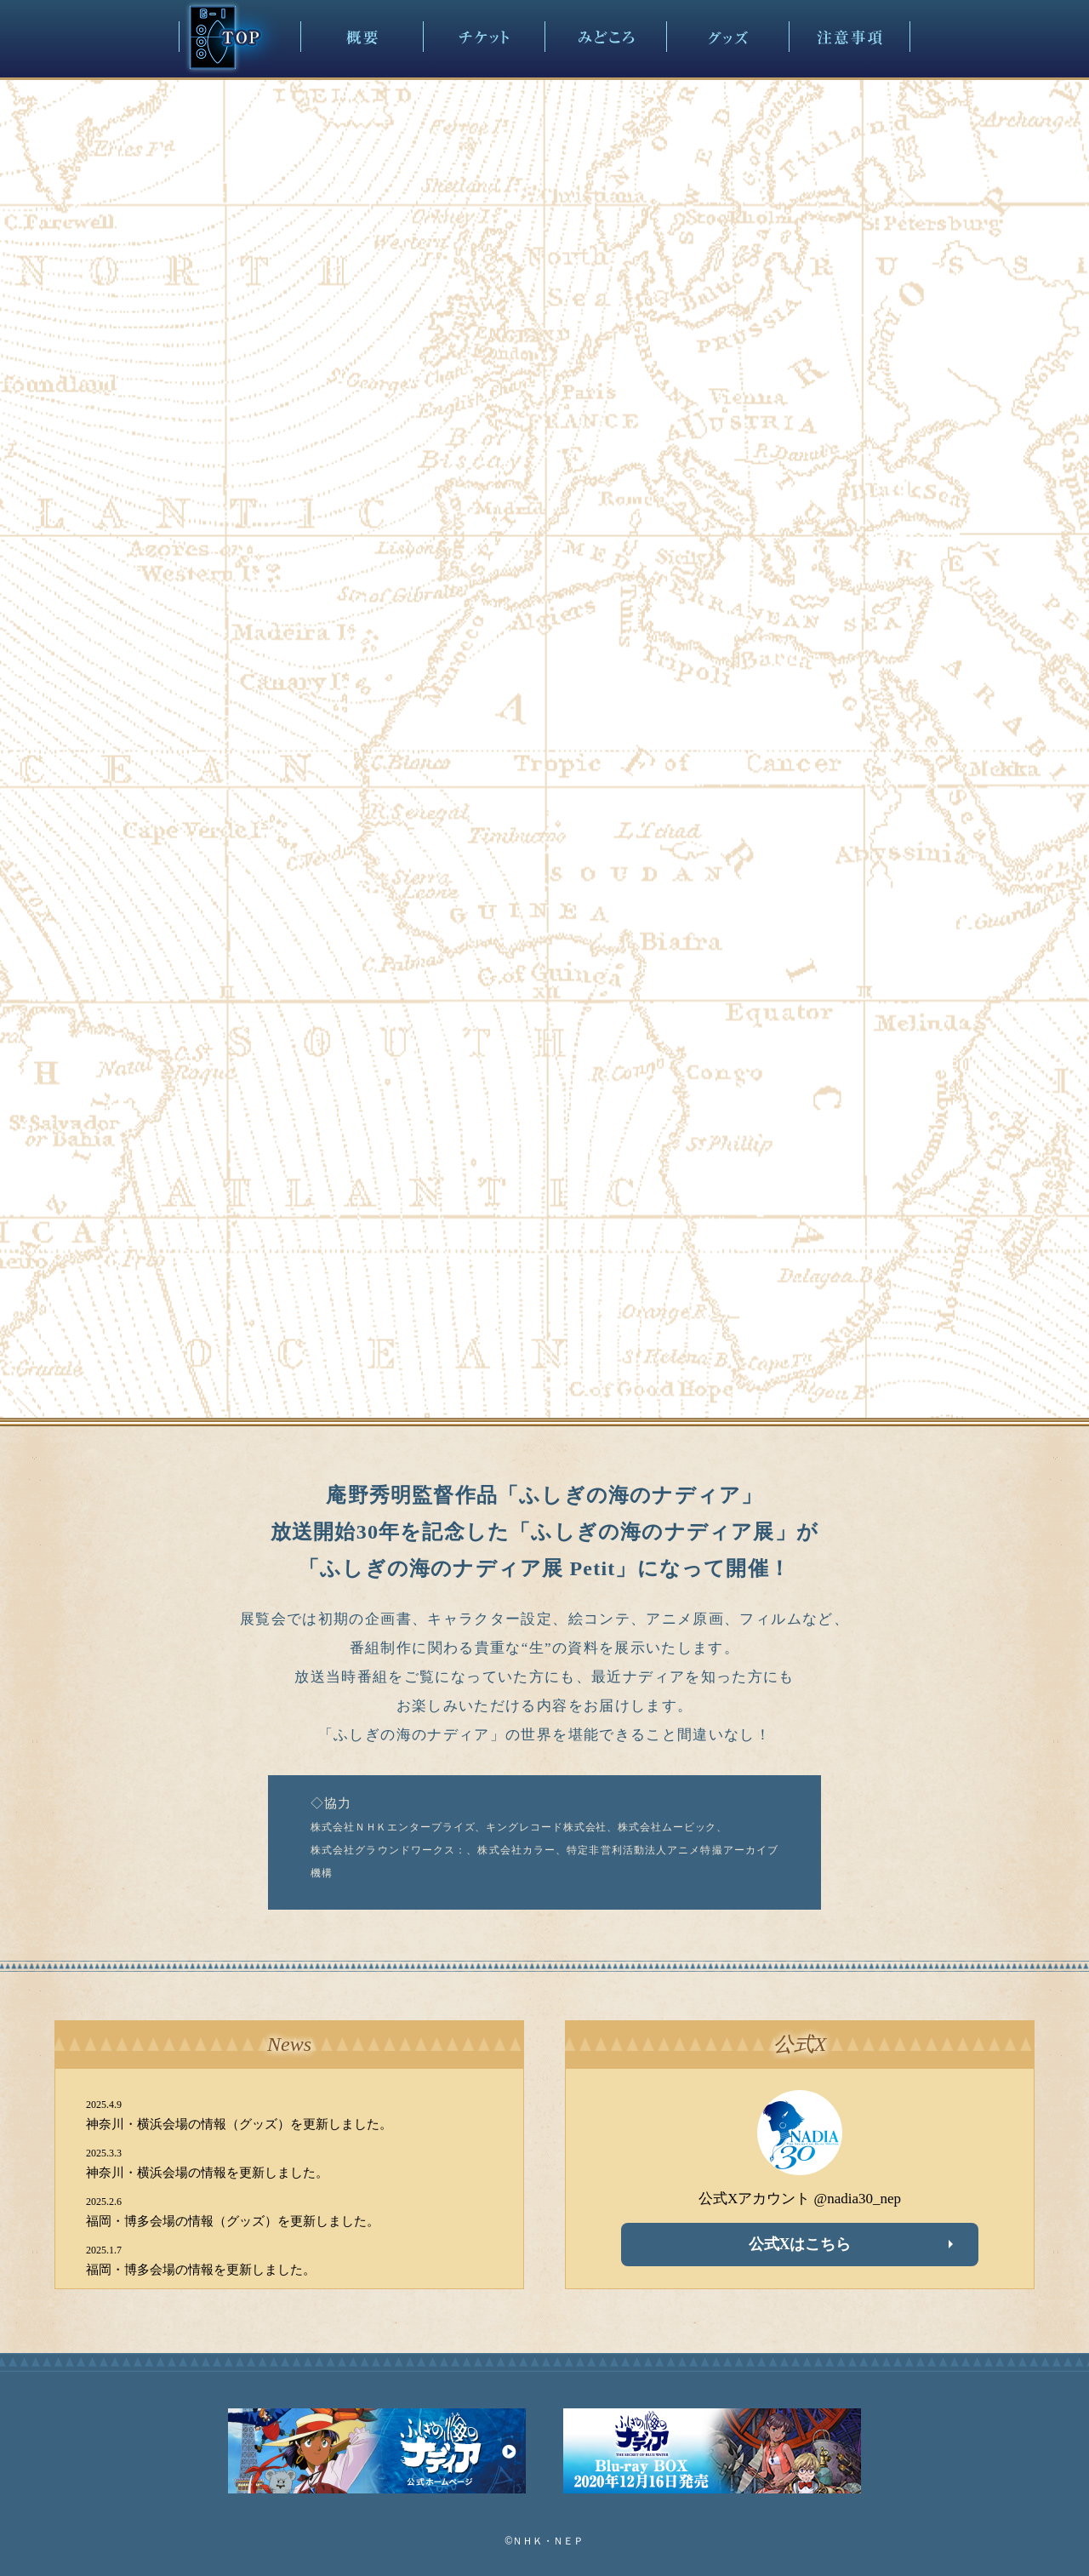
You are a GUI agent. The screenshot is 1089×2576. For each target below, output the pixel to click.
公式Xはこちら (800, 2244)
